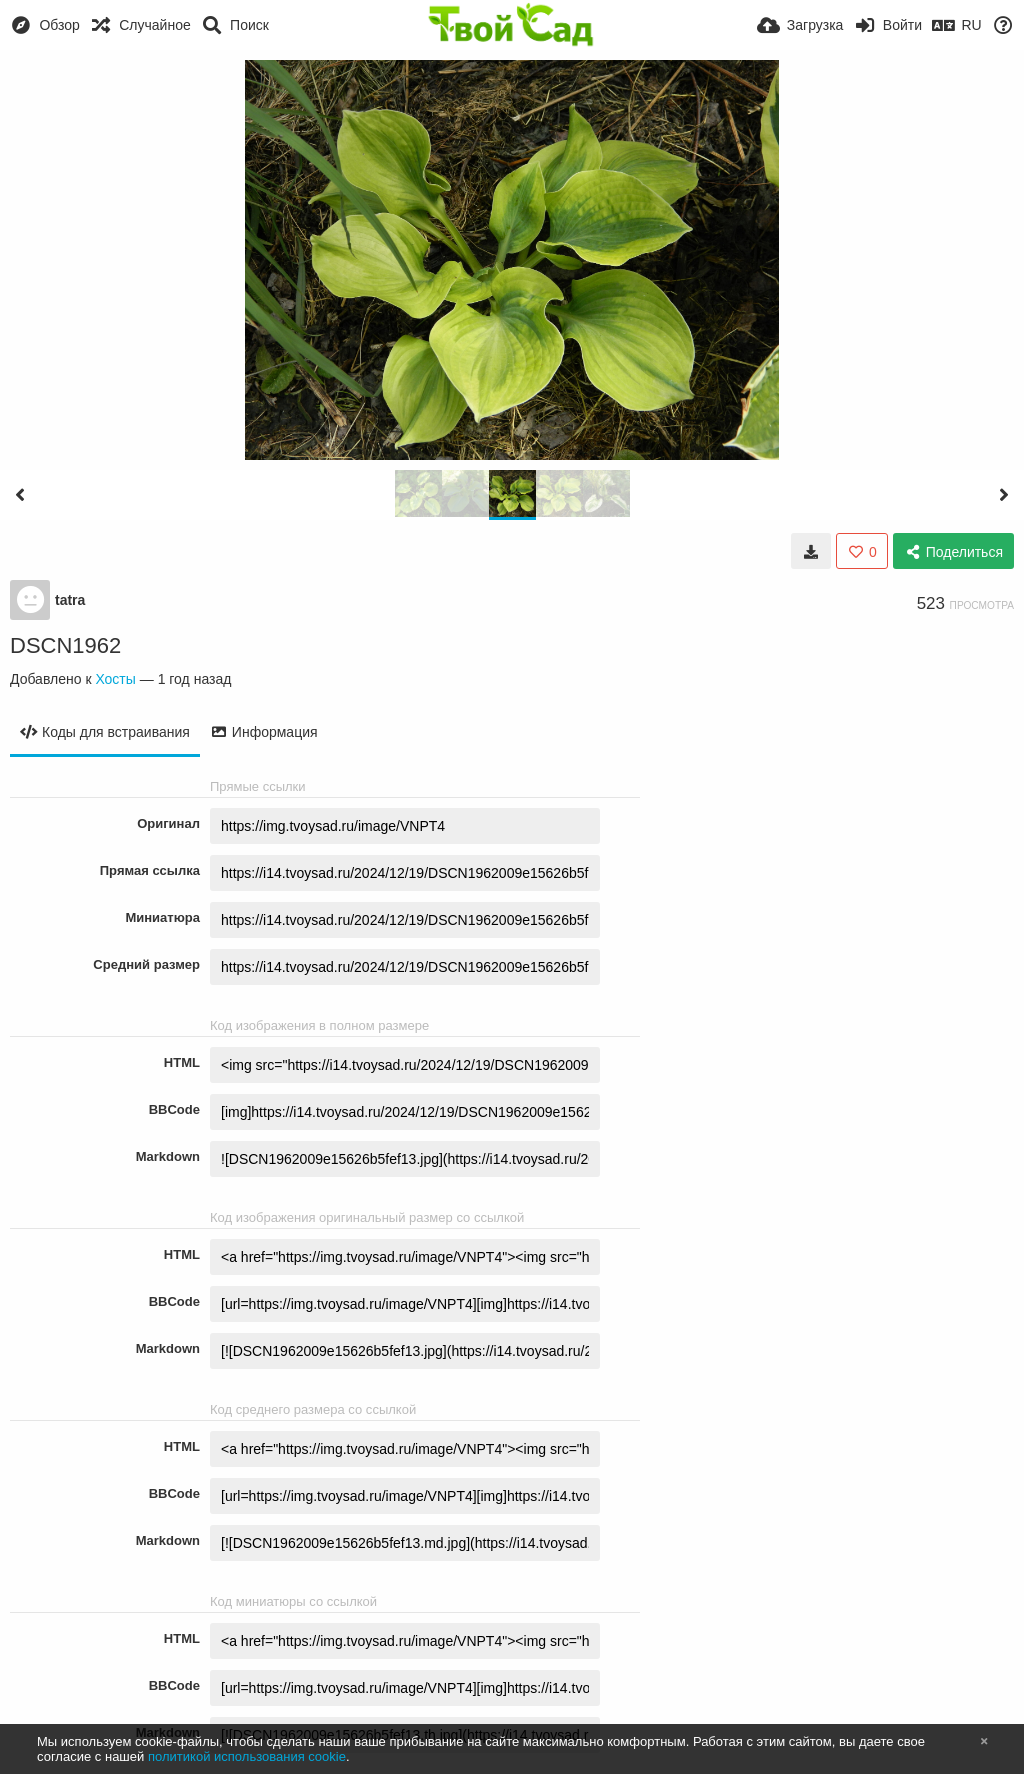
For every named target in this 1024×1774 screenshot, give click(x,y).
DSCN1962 (65, 645)
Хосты (115, 679)
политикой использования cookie (247, 1756)
